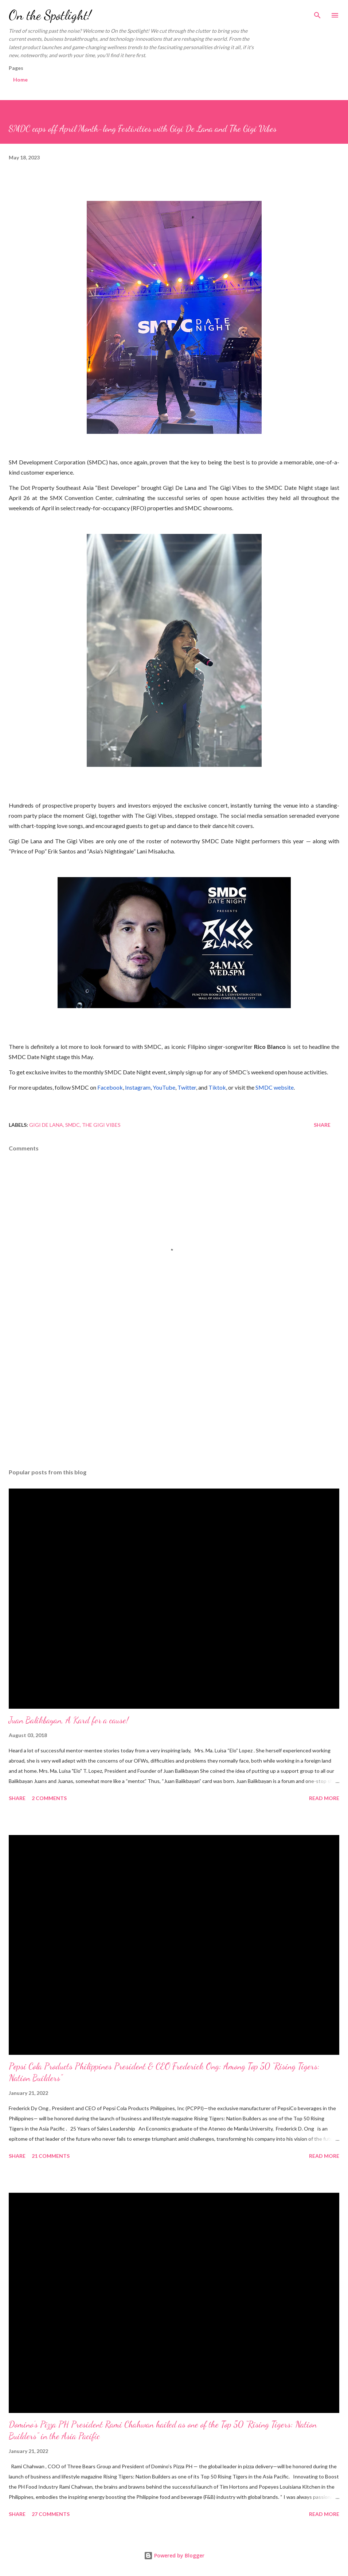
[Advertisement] (174, 1394)
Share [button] (322, 1125)
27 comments (51, 2514)
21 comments (51, 2156)
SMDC (72, 1125)
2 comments (49, 1798)
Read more (324, 1798)
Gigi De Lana (46, 1125)
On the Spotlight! (50, 15)
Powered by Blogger (174, 2555)
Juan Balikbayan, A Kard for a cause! (69, 1720)
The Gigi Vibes (101, 1125)
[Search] (317, 13)
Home (20, 79)
